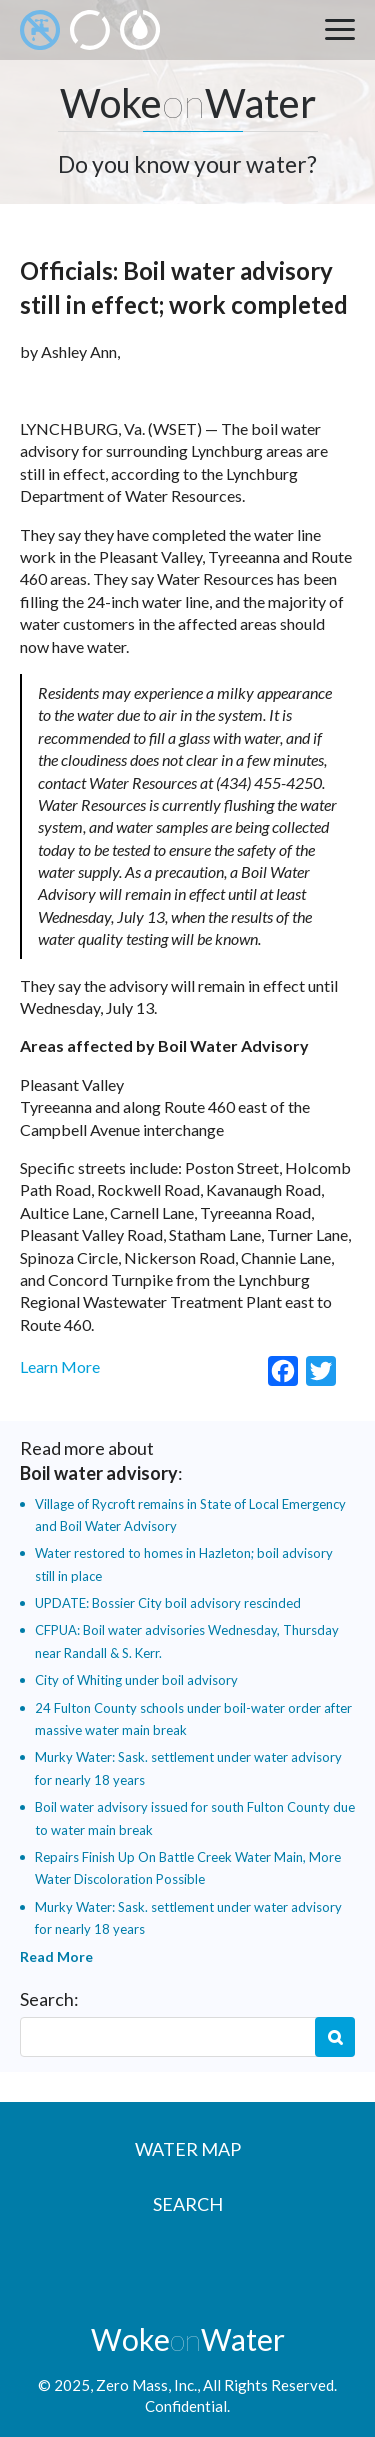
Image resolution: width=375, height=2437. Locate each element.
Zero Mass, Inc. (146, 2385)
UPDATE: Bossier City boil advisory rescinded (168, 1603)
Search (335, 2037)
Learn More (60, 1366)
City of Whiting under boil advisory (136, 1680)
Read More (56, 1956)
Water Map (188, 2149)
